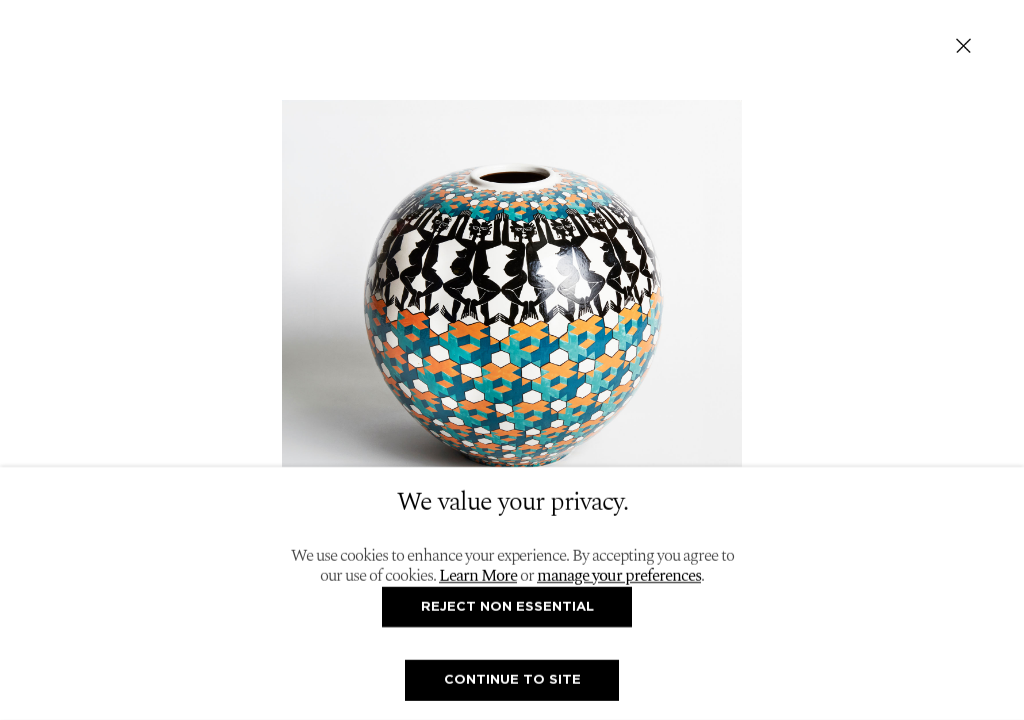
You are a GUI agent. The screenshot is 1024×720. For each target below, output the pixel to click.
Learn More (478, 576)
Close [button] (963, 45)
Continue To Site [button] (512, 679)
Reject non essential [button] (507, 605)
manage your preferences (619, 576)
